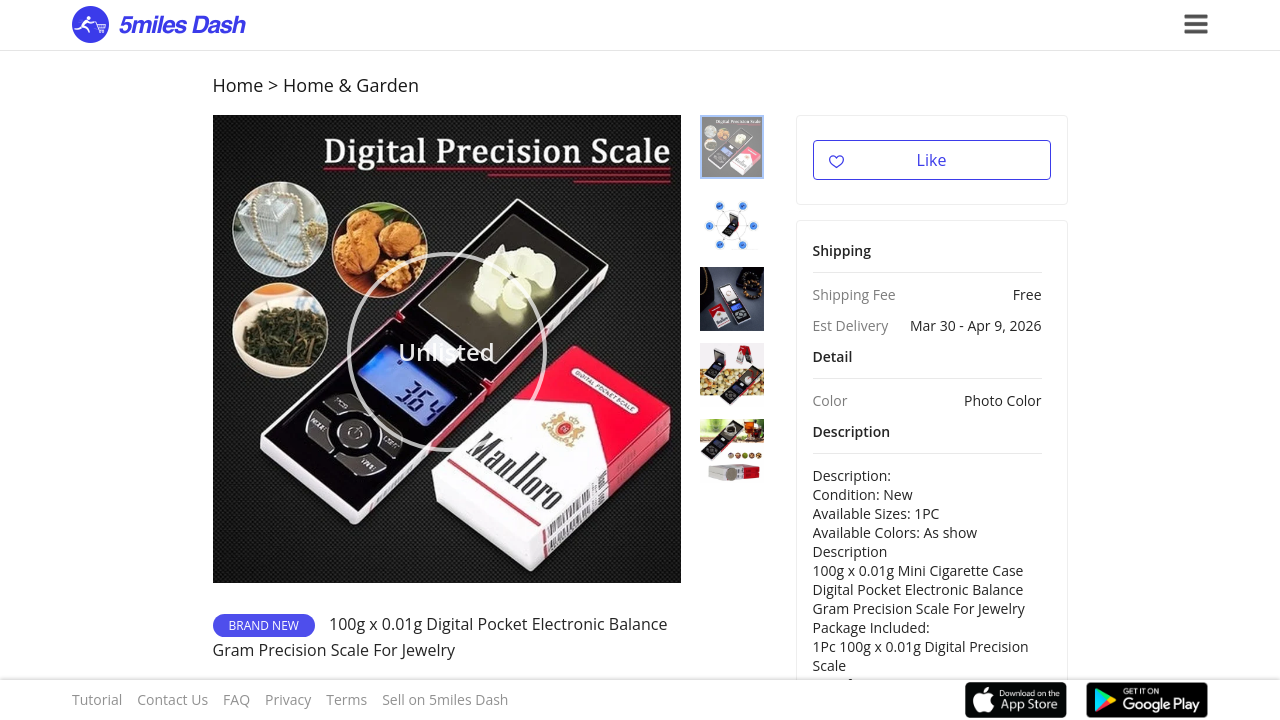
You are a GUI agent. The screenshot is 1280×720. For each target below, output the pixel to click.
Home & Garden (351, 85)
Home (238, 85)
